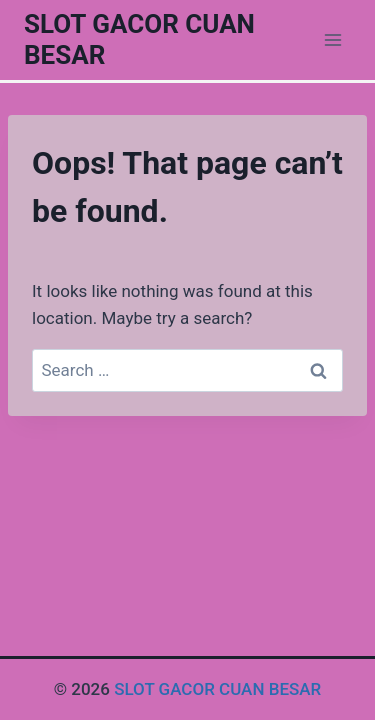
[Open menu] (332, 39)
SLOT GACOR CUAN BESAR (217, 689)
